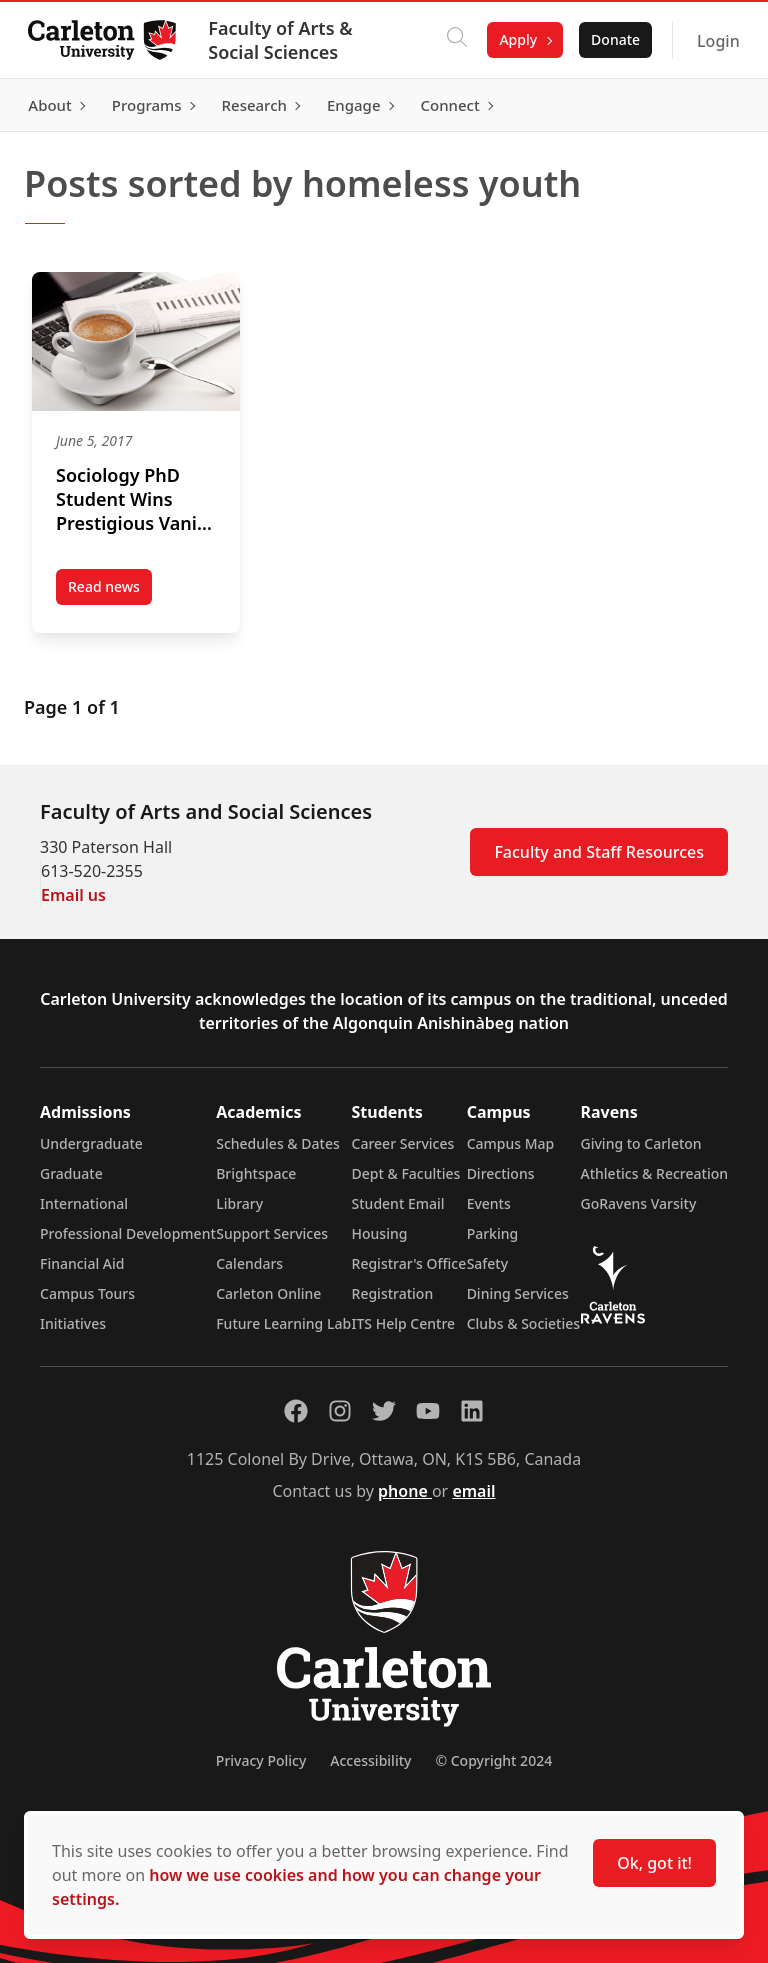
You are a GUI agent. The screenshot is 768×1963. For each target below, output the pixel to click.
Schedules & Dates (278, 1143)
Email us (73, 895)
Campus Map (511, 1143)
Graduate (71, 1173)
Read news (110, 591)
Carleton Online (268, 1293)
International (84, 1203)
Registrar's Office (409, 1263)
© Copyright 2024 (493, 1760)
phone (405, 1491)
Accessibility (370, 1760)
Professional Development (128, 1233)
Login (714, 41)
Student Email (398, 1203)
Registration (393, 1293)
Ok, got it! (654, 1863)
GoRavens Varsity (639, 1203)
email (473, 1491)
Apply (515, 39)
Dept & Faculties (406, 1173)
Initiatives (73, 1323)
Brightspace (256, 1173)
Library (239, 1203)
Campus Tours (87, 1293)
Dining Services (518, 1293)
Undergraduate (91, 1143)
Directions (501, 1173)
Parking (493, 1233)
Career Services (403, 1143)
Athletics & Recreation (654, 1173)
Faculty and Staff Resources (599, 852)
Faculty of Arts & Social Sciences (284, 40)
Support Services (272, 1233)
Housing (380, 1233)
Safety (488, 1263)
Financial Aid (82, 1263)
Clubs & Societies (523, 1323)
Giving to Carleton (641, 1143)
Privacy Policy (261, 1760)
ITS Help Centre (404, 1323)
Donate (611, 39)
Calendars (249, 1263)
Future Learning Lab (283, 1323)
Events (489, 1203)
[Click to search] (454, 40)
